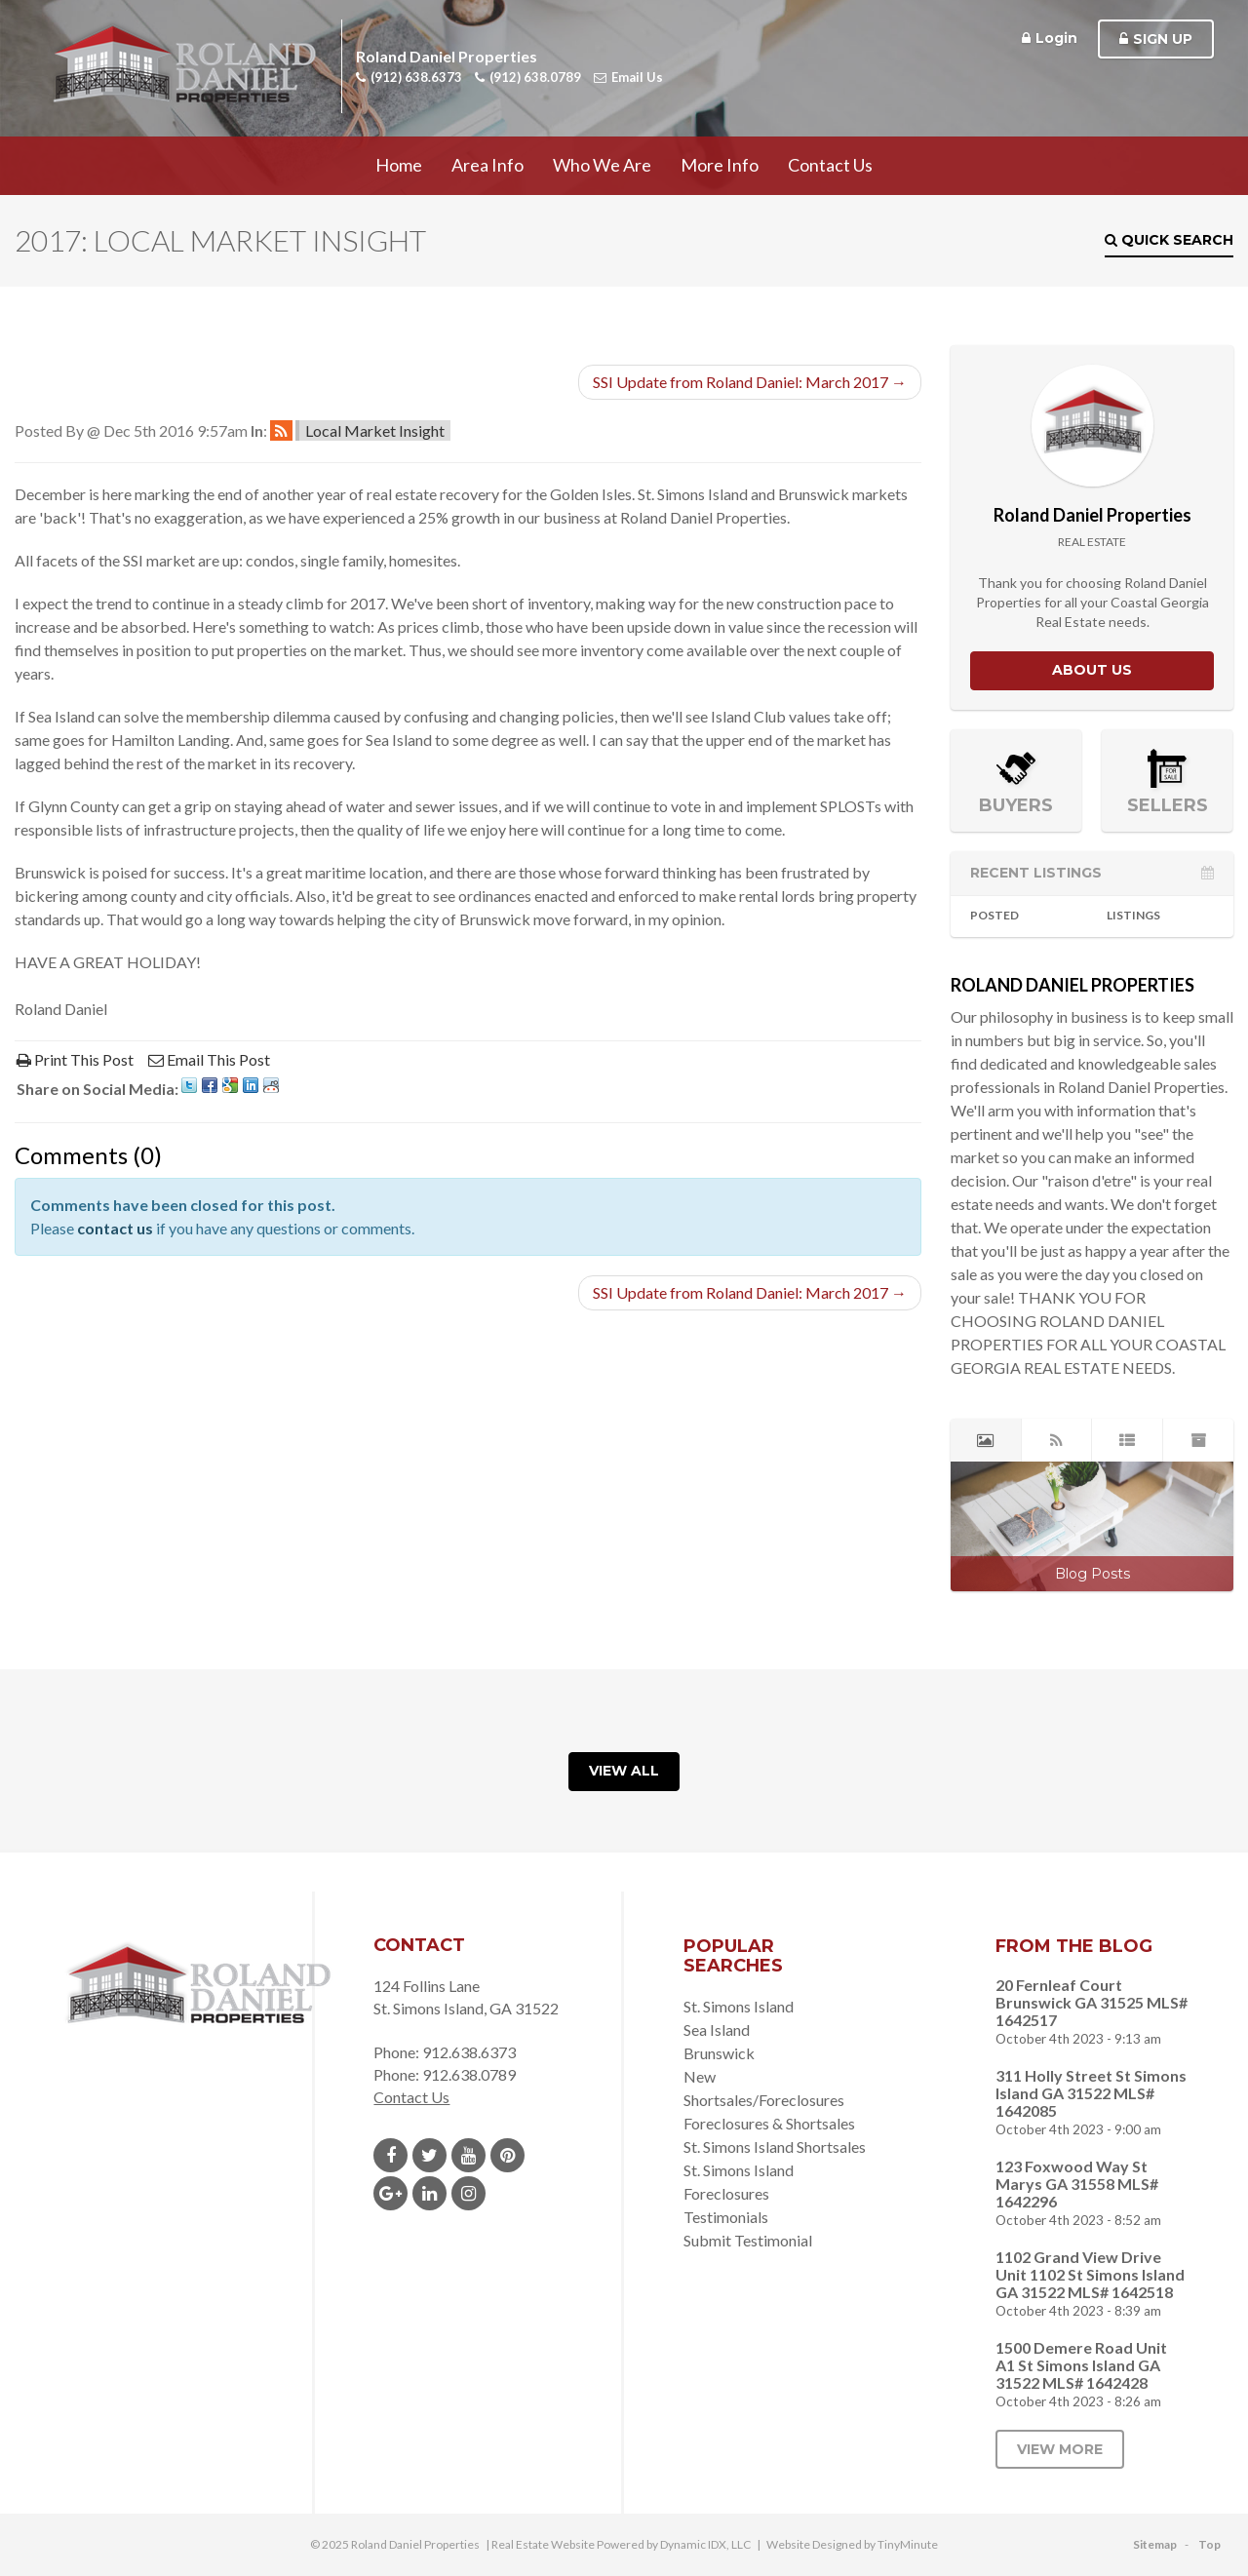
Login (1049, 38)
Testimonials (725, 2216)
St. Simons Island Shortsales (774, 2146)
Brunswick (719, 2053)
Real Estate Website (543, 2544)
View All (624, 1770)
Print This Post (75, 1059)
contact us (115, 1228)
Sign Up (1155, 39)
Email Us (628, 77)
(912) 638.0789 (528, 77)
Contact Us (830, 165)
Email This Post (209, 1059)
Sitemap (1155, 2544)
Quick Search (1169, 240)
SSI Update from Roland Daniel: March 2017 (750, 381)
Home (398, 165)
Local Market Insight (375, 430)
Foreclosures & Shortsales (769, 2123)
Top (1209, 2544)
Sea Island (716, 2029)
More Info (720, 165)
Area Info (487, 165)
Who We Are (602, 165)
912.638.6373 (469, 2052)
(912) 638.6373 (409, 77)
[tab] (986, 1440)
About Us (1092, 670)
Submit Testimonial (747, 2240)
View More (1060, 2449)
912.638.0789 (469, 2074)
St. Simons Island (738, 2006)
